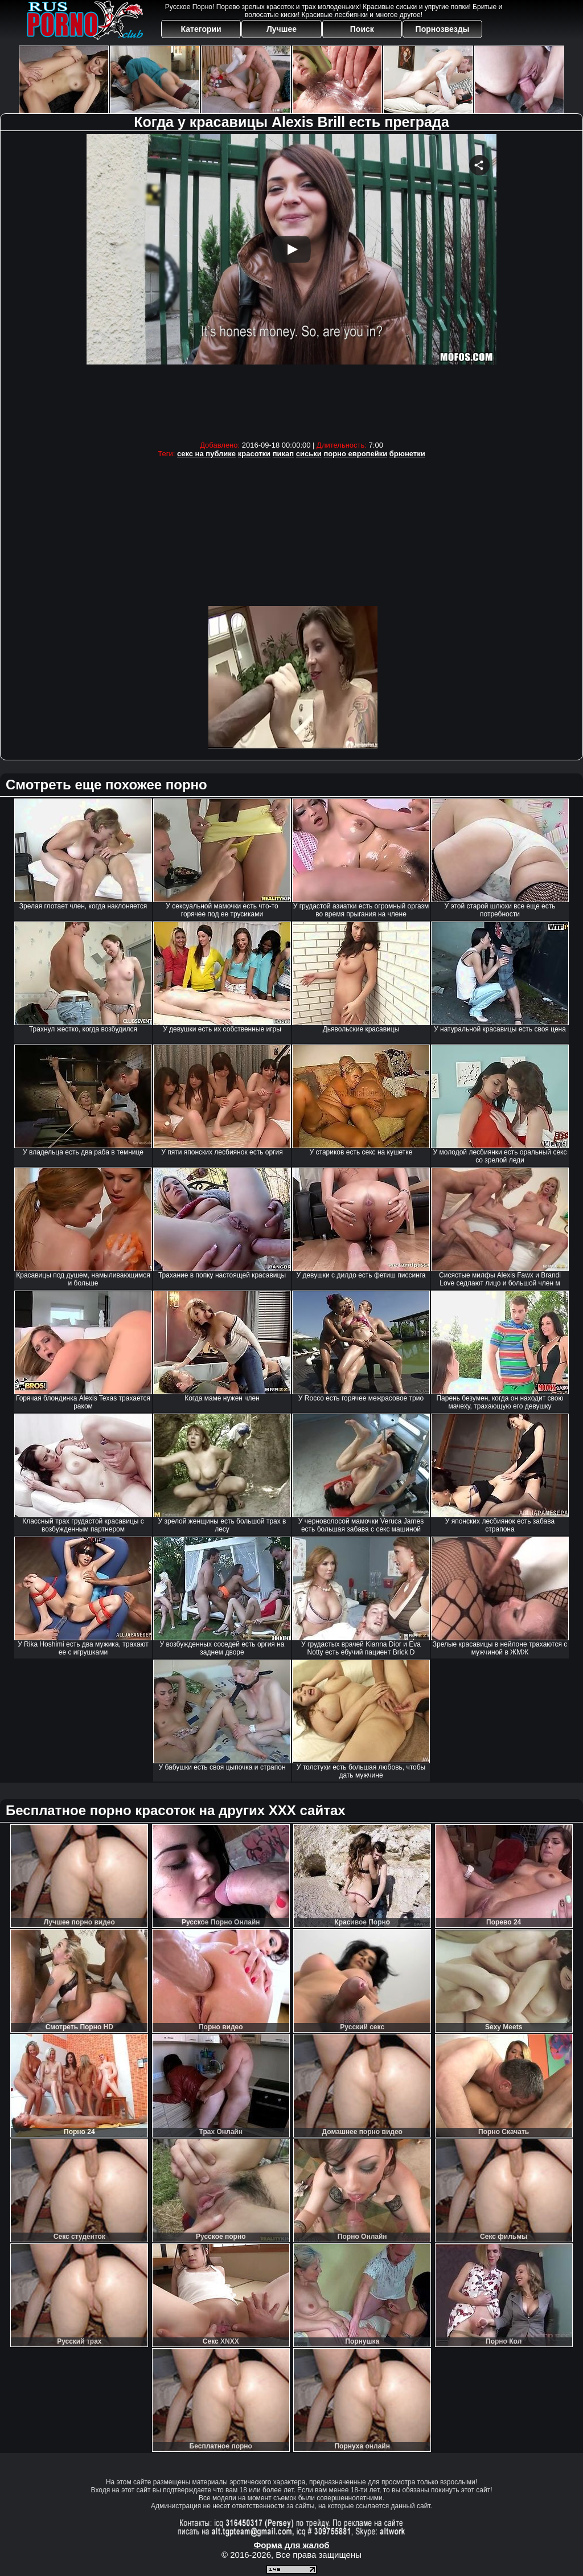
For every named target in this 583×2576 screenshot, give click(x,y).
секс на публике (206, 453)
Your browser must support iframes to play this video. (291, 284)
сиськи (309, 453)
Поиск (362, 29)
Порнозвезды (443, 29)
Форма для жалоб (291, 2545)
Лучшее (281, 29)
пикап (283, 453)
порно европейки (355, 453)
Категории (201, 29)
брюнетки (407, 453)
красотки (254, 453)
